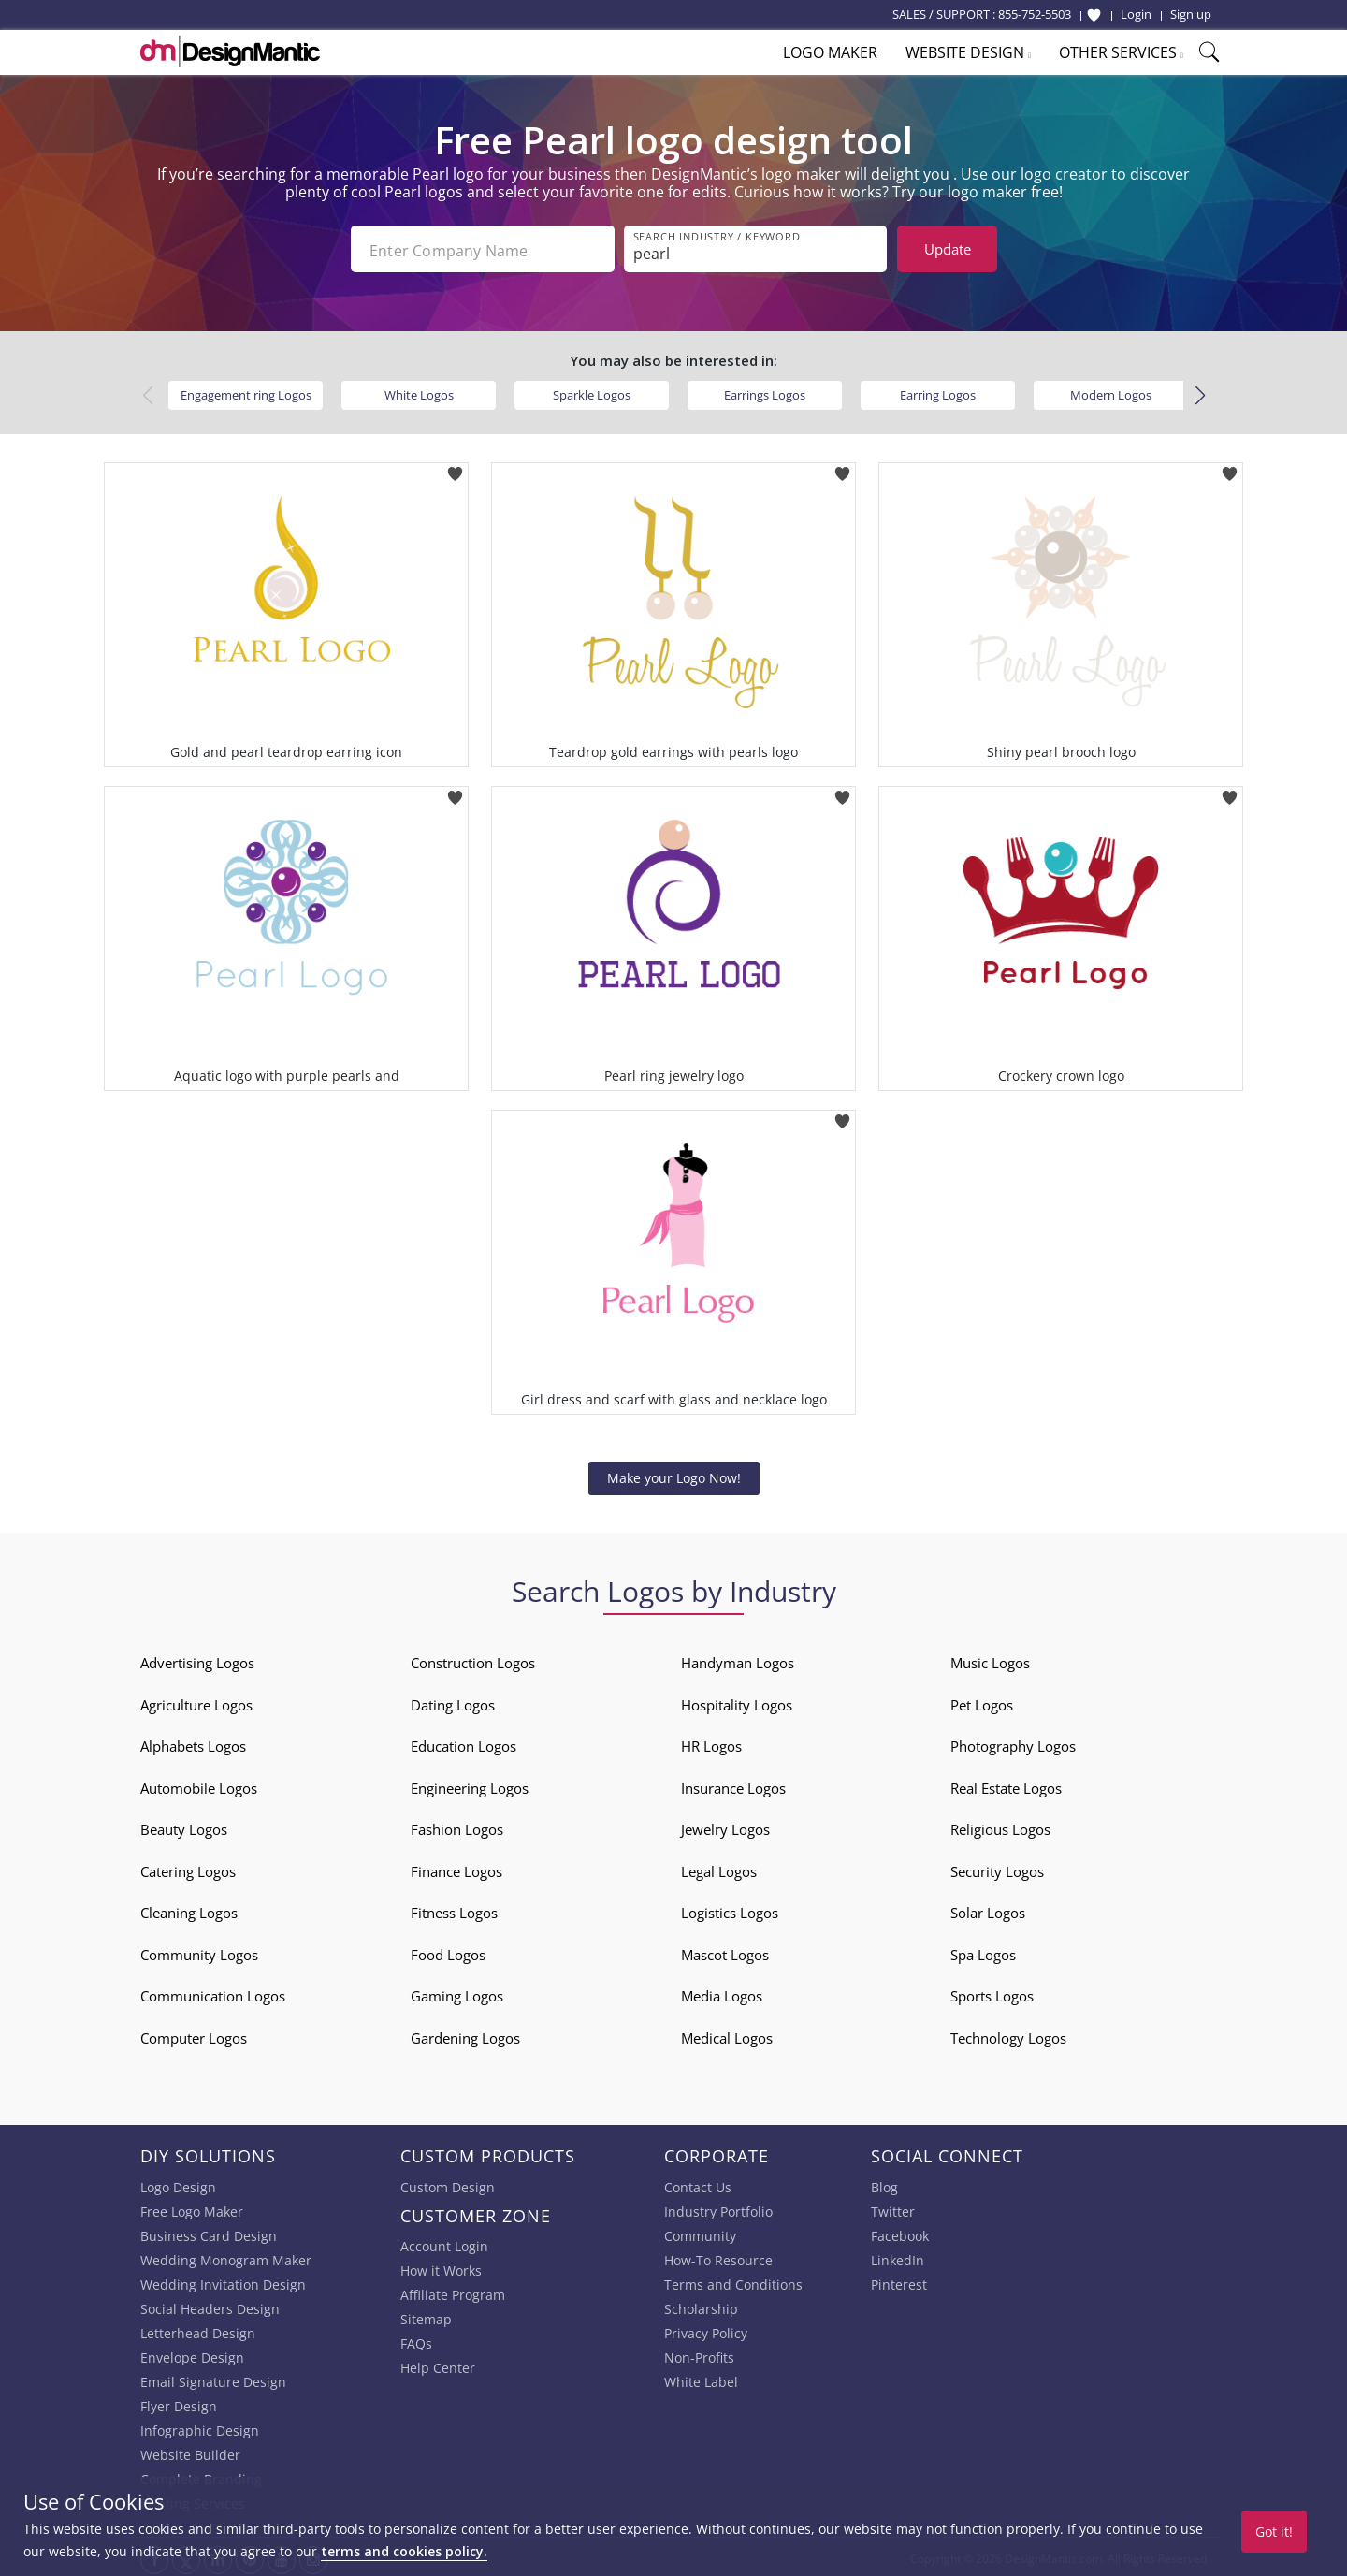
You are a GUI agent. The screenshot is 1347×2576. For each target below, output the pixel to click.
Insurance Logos (733, 1784)
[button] (1199, 392)
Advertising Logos (197, 1659)
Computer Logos (193, 2034)
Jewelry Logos (725, 1825)
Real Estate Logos (1006, 1784)
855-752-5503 (1034, 14)
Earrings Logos (764, 391)
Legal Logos (719, 1867)
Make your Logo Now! (674, 1474)
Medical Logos (727, 2034)
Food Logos (448, 1951)
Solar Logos (987, 1908)
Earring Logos (938, 391)
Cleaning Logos (189, 1908)
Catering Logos (188, 1867)
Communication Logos (212, 1992)
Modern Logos (1110, 391)
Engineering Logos (470, 1784)
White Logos (419, 391)
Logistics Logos (729, 1908)
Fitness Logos (454, 1908)
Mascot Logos (725, 1951)
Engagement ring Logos (246, 391)
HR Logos (711, 1742)
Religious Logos (1000, 1825)
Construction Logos (473, 1659)
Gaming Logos (457, 1992)
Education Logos (463, 1742)
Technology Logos (1008, 2034)
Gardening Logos (465, 2034)
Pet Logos (981, 1701)
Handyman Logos (737, 1659)
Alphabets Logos (193, 1742)
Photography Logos (1013, 1742)
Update (947, 249)
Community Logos (199, 1951)
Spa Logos (983, 1951)
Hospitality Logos (736, 1701)
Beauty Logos (183, 1825)
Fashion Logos (457, 1825)
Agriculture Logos (196, 1701)
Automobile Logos (198, 1784)
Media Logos (721, 1992)
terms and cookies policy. (404, 2551)
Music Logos (990, 1659)
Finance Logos (456, 1867)
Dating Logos (453, 1701)
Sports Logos (992, 1992)
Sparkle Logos (591, 391)
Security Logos (997, 1867)
